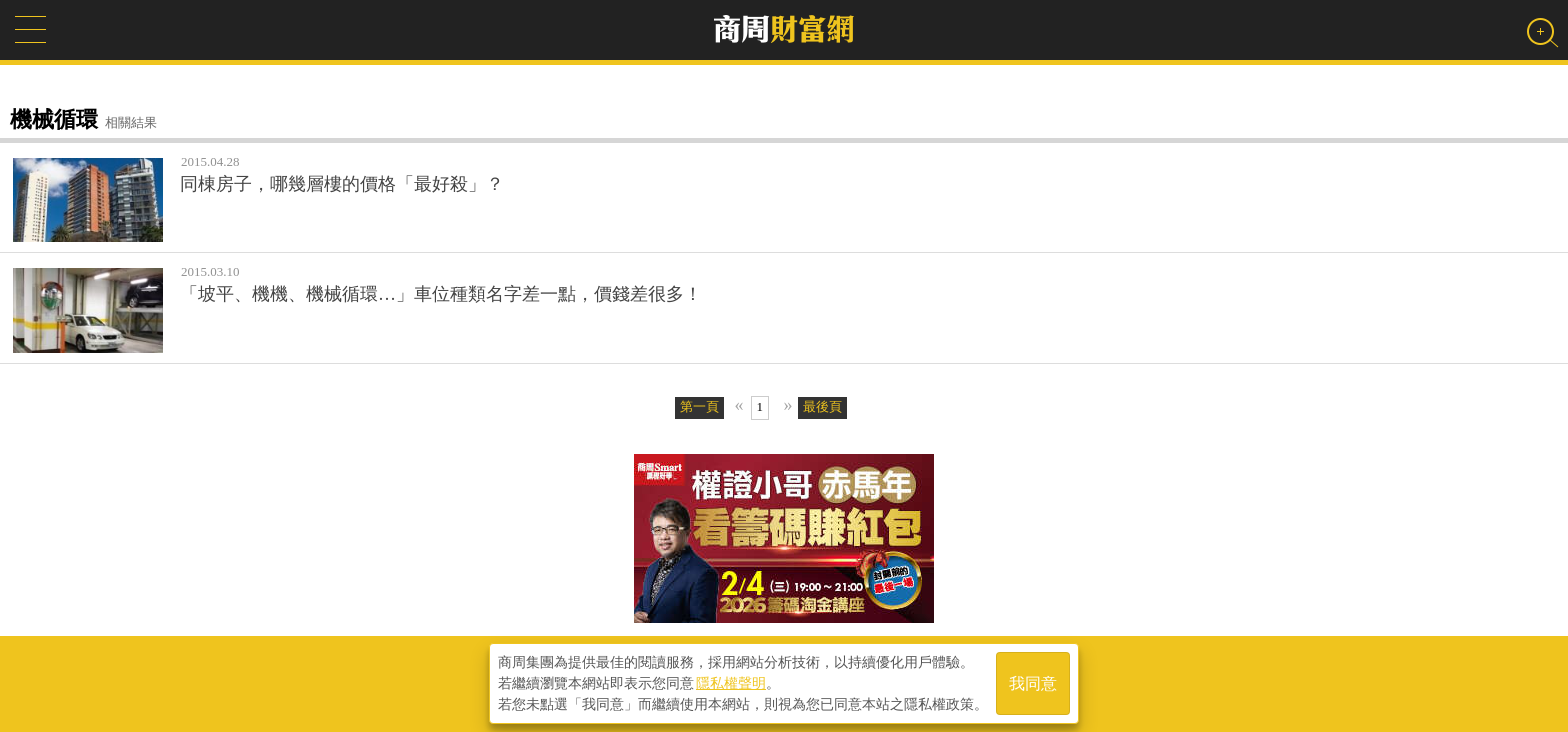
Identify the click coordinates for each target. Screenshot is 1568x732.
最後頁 (822, 406)
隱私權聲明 (731, 683)
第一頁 (699, 406)
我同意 (1033, 683)
